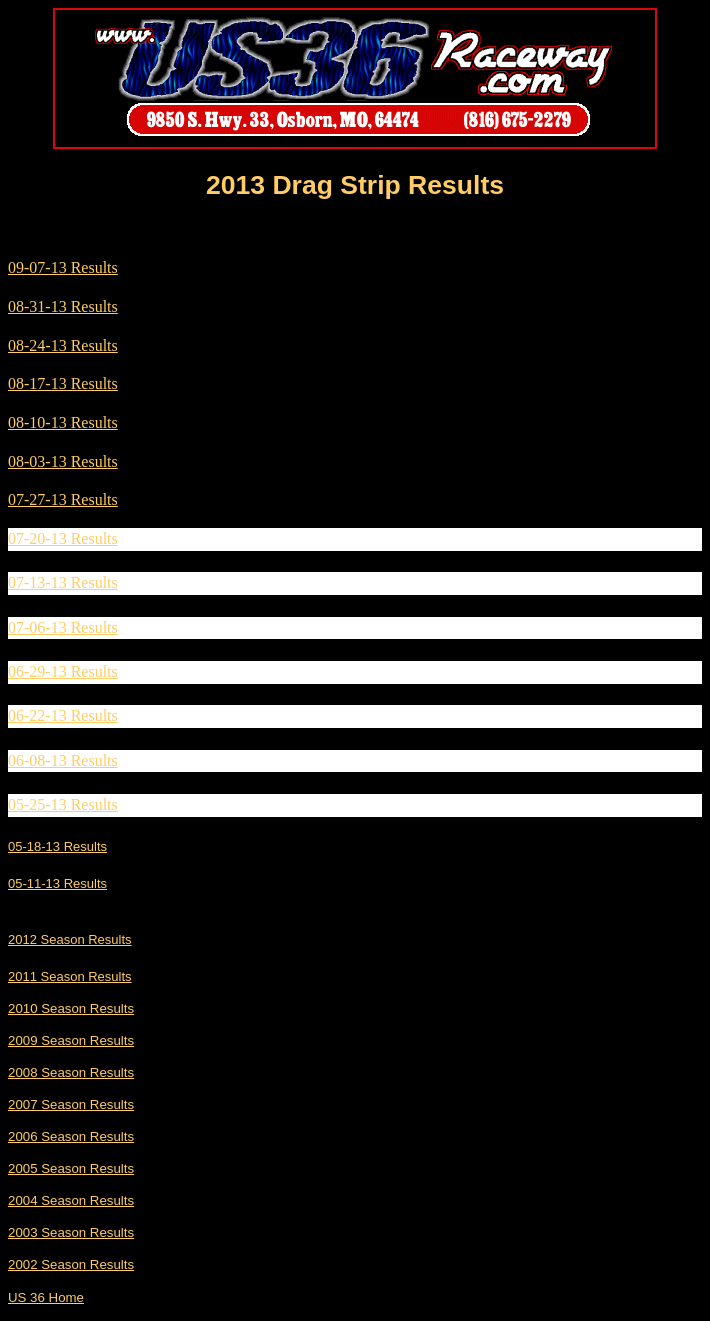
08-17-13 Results (63, 383)
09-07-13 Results (63, 267)
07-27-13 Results (63, 499)
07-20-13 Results (63, 538)
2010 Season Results (71, 1008)
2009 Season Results (71, 1040)
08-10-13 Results (63, 422)
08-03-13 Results (63, 461)
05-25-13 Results (63, 804)
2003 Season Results (71, 1232)
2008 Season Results (71, 1072)
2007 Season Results (71, 1104)
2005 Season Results (71, 1168)
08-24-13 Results (63, 345)
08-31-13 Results (63, 306)
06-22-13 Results (63, 715)
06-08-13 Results (63, 760)
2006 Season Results (71, 1136)
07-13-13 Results (63, 582)
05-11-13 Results (57, 883)
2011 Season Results (70, 976)
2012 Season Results (70, 939)
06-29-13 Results (63, 671)
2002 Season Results (71, 1264)
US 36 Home (46, 1297)
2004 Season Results (71, 1200)
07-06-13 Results (63, 627)
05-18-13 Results (57, 846)
